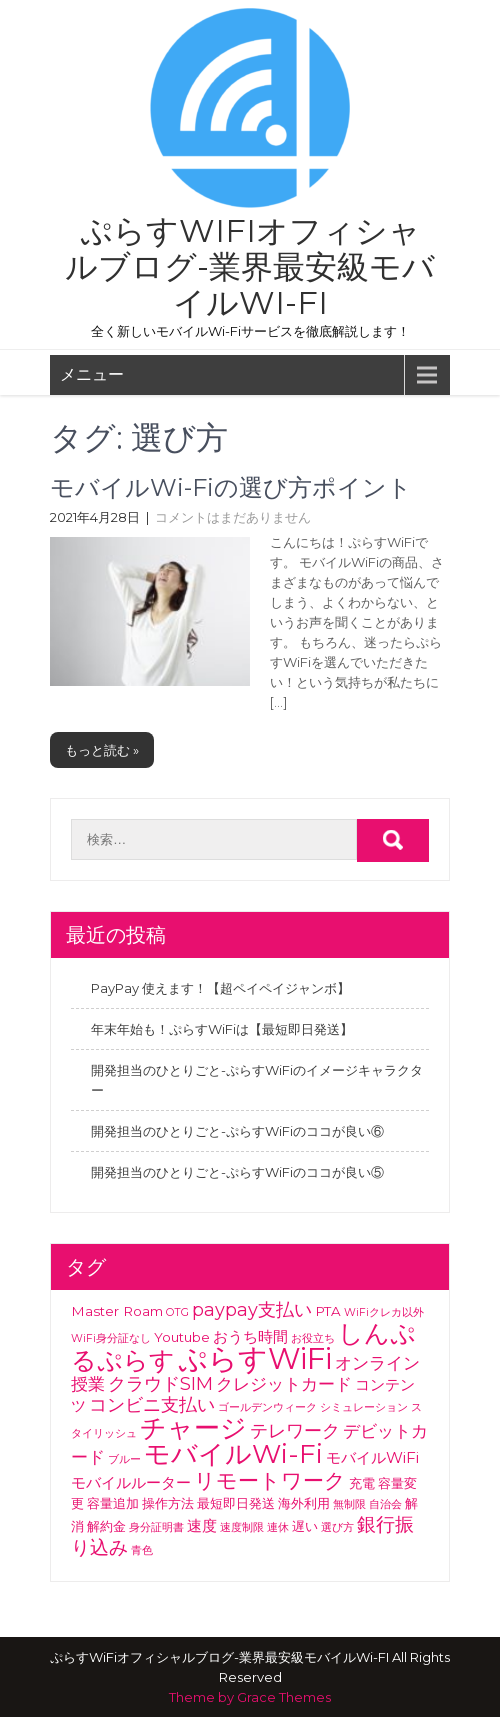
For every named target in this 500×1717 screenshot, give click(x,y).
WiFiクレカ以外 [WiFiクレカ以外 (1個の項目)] (384, 1312)
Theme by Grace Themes (250, 1697)
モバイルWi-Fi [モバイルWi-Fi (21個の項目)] (233, 1453)
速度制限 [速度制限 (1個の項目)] (242, 1527)
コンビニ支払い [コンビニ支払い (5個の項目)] (152, 1405)
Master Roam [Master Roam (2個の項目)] (117, 1311)
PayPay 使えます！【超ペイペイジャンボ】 (220, 988)
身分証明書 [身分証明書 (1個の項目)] (156, 1527)
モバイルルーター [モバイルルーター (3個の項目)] (131, 1482)
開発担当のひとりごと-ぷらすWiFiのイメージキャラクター (257, 1080)
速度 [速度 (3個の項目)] (202, 1525)
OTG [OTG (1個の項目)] (177, 1312)
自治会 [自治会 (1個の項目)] (385, 1504)
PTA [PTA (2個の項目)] (328, 1311)
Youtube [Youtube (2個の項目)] (182, 1337)
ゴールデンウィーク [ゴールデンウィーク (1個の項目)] (267, 1407)
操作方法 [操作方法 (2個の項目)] (168, 1503)
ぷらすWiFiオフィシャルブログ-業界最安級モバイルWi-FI (250, 266)
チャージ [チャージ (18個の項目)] (193, 1427)
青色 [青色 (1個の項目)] (142, 1550)
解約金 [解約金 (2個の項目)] (106, 1526)
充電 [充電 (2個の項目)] (362, 1483)
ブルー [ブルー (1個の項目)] (124, 1459)
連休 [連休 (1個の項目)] (278, 1527)
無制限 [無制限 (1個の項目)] (349, 1504)
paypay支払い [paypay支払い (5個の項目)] (252, 1310)
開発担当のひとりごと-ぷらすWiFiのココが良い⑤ (237, 1172)
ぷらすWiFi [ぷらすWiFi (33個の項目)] (255, 1358)
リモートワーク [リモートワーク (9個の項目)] (270, 1480)
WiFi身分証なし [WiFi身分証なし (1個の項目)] (111, 1338)
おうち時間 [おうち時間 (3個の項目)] (250, 1336)
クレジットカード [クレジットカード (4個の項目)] (284, 1384)
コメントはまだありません (233, 517)
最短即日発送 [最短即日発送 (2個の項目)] (236, 1503)
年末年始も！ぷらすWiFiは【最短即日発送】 (222, 1029)
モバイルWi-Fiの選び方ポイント (231, 487)
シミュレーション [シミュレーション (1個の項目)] (364, 1407)
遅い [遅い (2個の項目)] (305, 1526)
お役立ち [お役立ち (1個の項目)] (313, 1338)
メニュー (92, 374)
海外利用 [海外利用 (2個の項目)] (304, 1503)
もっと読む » (102, 750)
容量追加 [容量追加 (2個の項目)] (113, 1503)
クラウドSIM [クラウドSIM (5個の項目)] (160, 1384)
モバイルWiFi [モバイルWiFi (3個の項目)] (372, 1457)
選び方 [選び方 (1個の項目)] (337, 1527)
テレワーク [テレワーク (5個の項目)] (295, 1431)
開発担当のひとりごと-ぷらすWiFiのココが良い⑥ (237, 1131)
